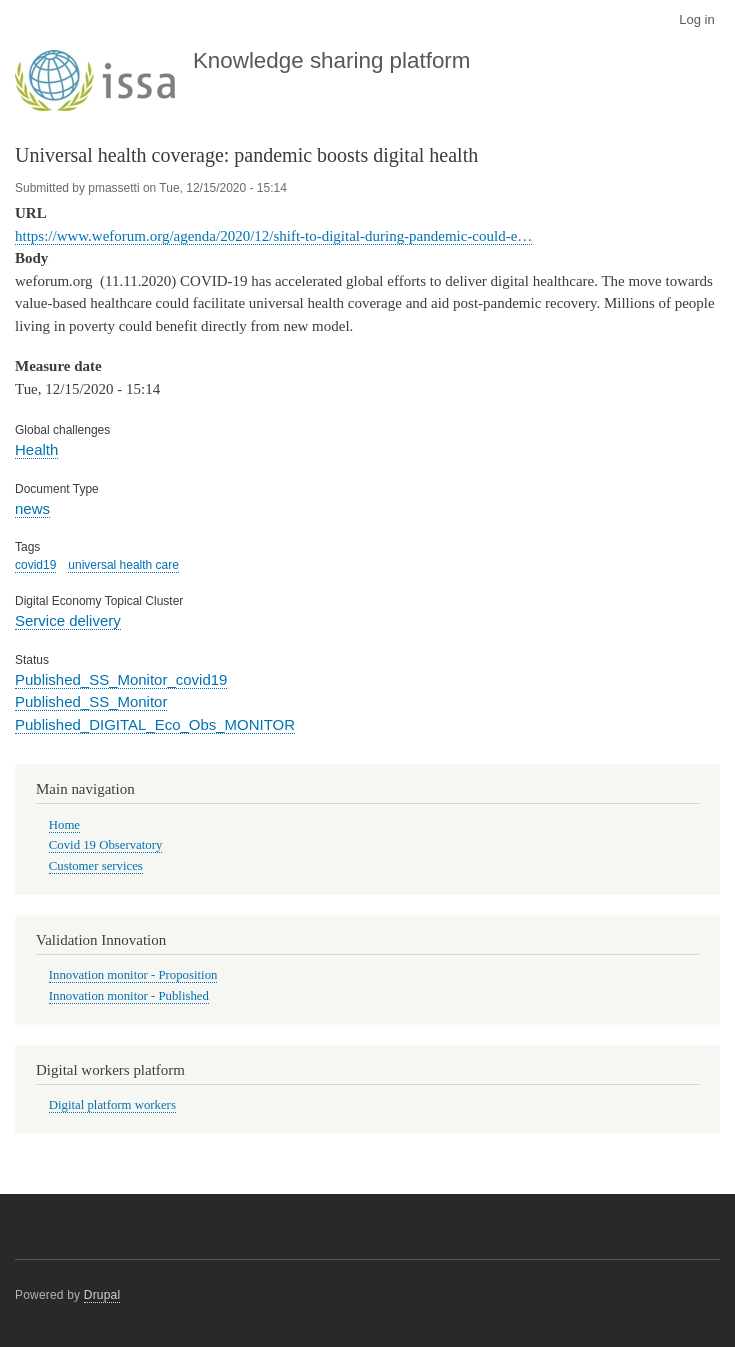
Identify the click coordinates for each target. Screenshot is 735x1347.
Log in (696, 19)
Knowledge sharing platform (332, 60)
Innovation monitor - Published (129, 996)
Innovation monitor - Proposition (133, 975)
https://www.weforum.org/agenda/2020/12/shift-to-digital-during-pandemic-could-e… (273, 236)
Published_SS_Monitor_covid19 (121, 679)
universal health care (123, 565)
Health (36, 449)
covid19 (35, 565)
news (32, 508)
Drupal (102, 1295)
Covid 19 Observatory (106, 845)
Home (64, 825)
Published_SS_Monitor (91, 701)
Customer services (96, 866)
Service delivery (68, 620)
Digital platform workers (112, 1105)
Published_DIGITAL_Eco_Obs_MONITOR (155, 724)
